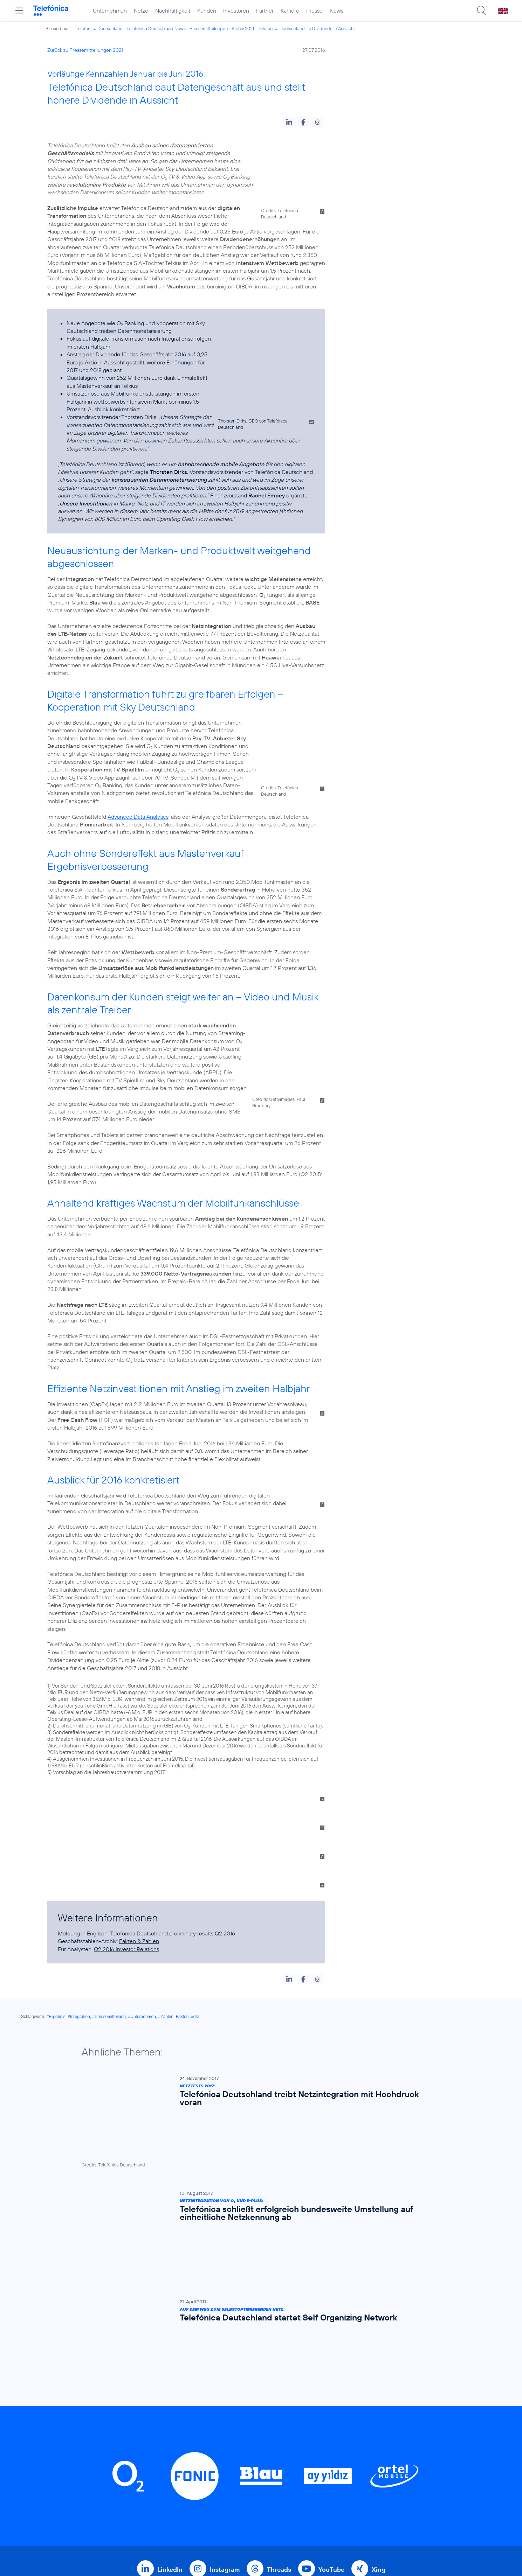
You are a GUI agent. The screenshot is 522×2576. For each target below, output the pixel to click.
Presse (314, 10)
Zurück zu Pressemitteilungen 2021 (85, 50)
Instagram (225, 2301)
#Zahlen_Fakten (173, 1913)
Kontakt (325, 2425)
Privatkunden (243, 2403)
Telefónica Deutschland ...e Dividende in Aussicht (306, 28)
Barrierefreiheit (336, 2479)
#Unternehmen (142, 1913)
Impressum (330, 2490)
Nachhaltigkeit (172, 10)
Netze (141, 10)
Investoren (236, 10)
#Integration (79, 1913)
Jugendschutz (334, 2468)
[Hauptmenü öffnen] (19, 10)
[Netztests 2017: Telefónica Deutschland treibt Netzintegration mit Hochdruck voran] (257, 1989)
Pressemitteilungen (209, 28)
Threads (279, 2301)
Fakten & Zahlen (139, 1837)
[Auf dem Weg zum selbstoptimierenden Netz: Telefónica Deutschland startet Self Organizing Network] (257, 2102)
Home (151, 2403)
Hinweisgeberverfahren (347, 2457)
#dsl (195, 1913)
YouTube (331, 2301)
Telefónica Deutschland (99, 28)
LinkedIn (170, 2301)
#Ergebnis (56, 1913)
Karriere (290, 10)
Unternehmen (110, 10)
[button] (289, 122)
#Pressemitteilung (109, 1913)
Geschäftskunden (249, 2414)
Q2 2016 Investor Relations (126, 1845)
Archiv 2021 (243, 28)
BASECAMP (332, 2403)
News (336, 10)
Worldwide (239, 2425)
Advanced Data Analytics (138, 753)
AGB (322, 2414)
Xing (378, 2301)
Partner (265, 10)
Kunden (206, 10)
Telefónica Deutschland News (156, 28)
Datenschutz (332, 2446)
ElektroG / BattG (338, 2435)
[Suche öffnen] (481, 10)
